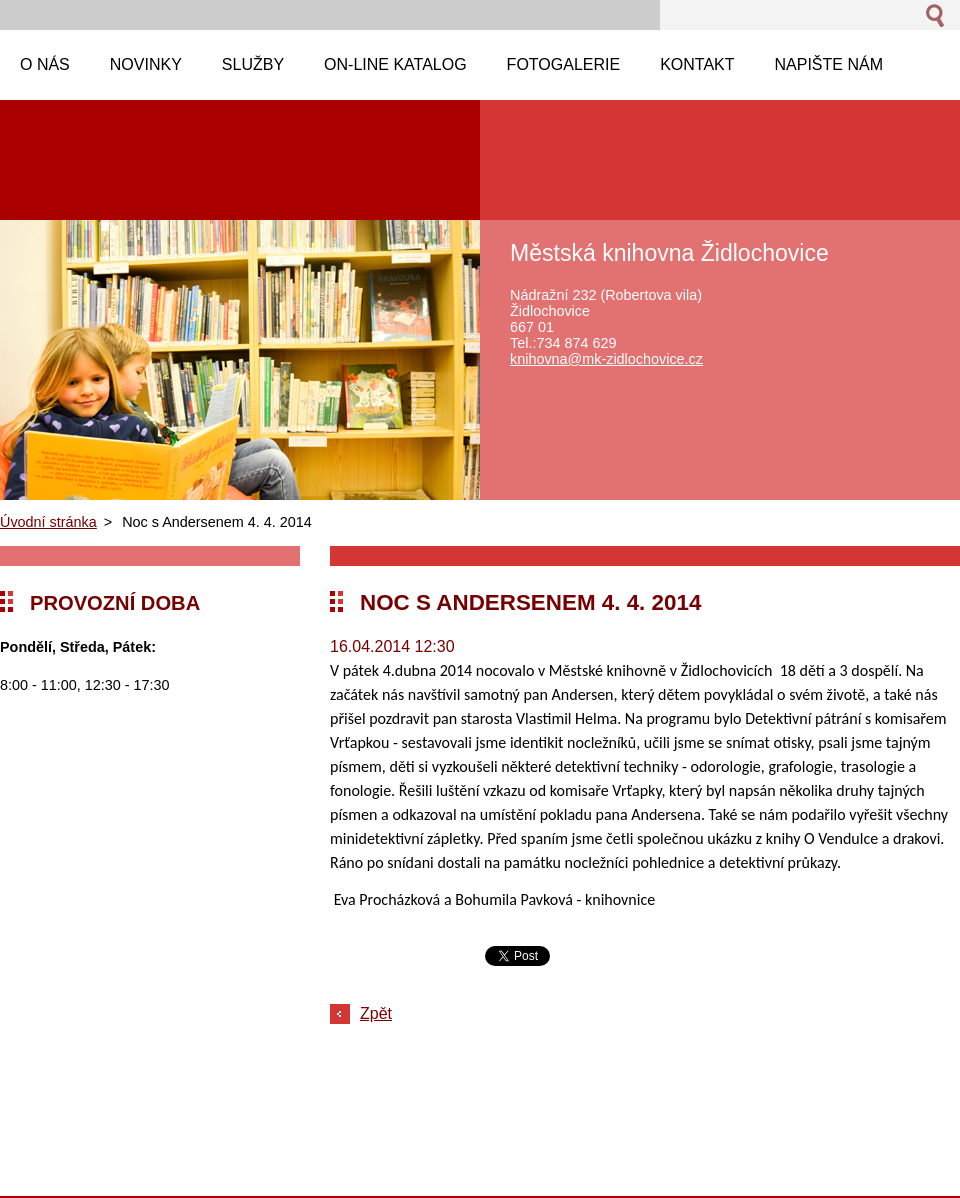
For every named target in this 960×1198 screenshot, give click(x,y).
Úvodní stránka (48, 522)
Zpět (376, 1013)
